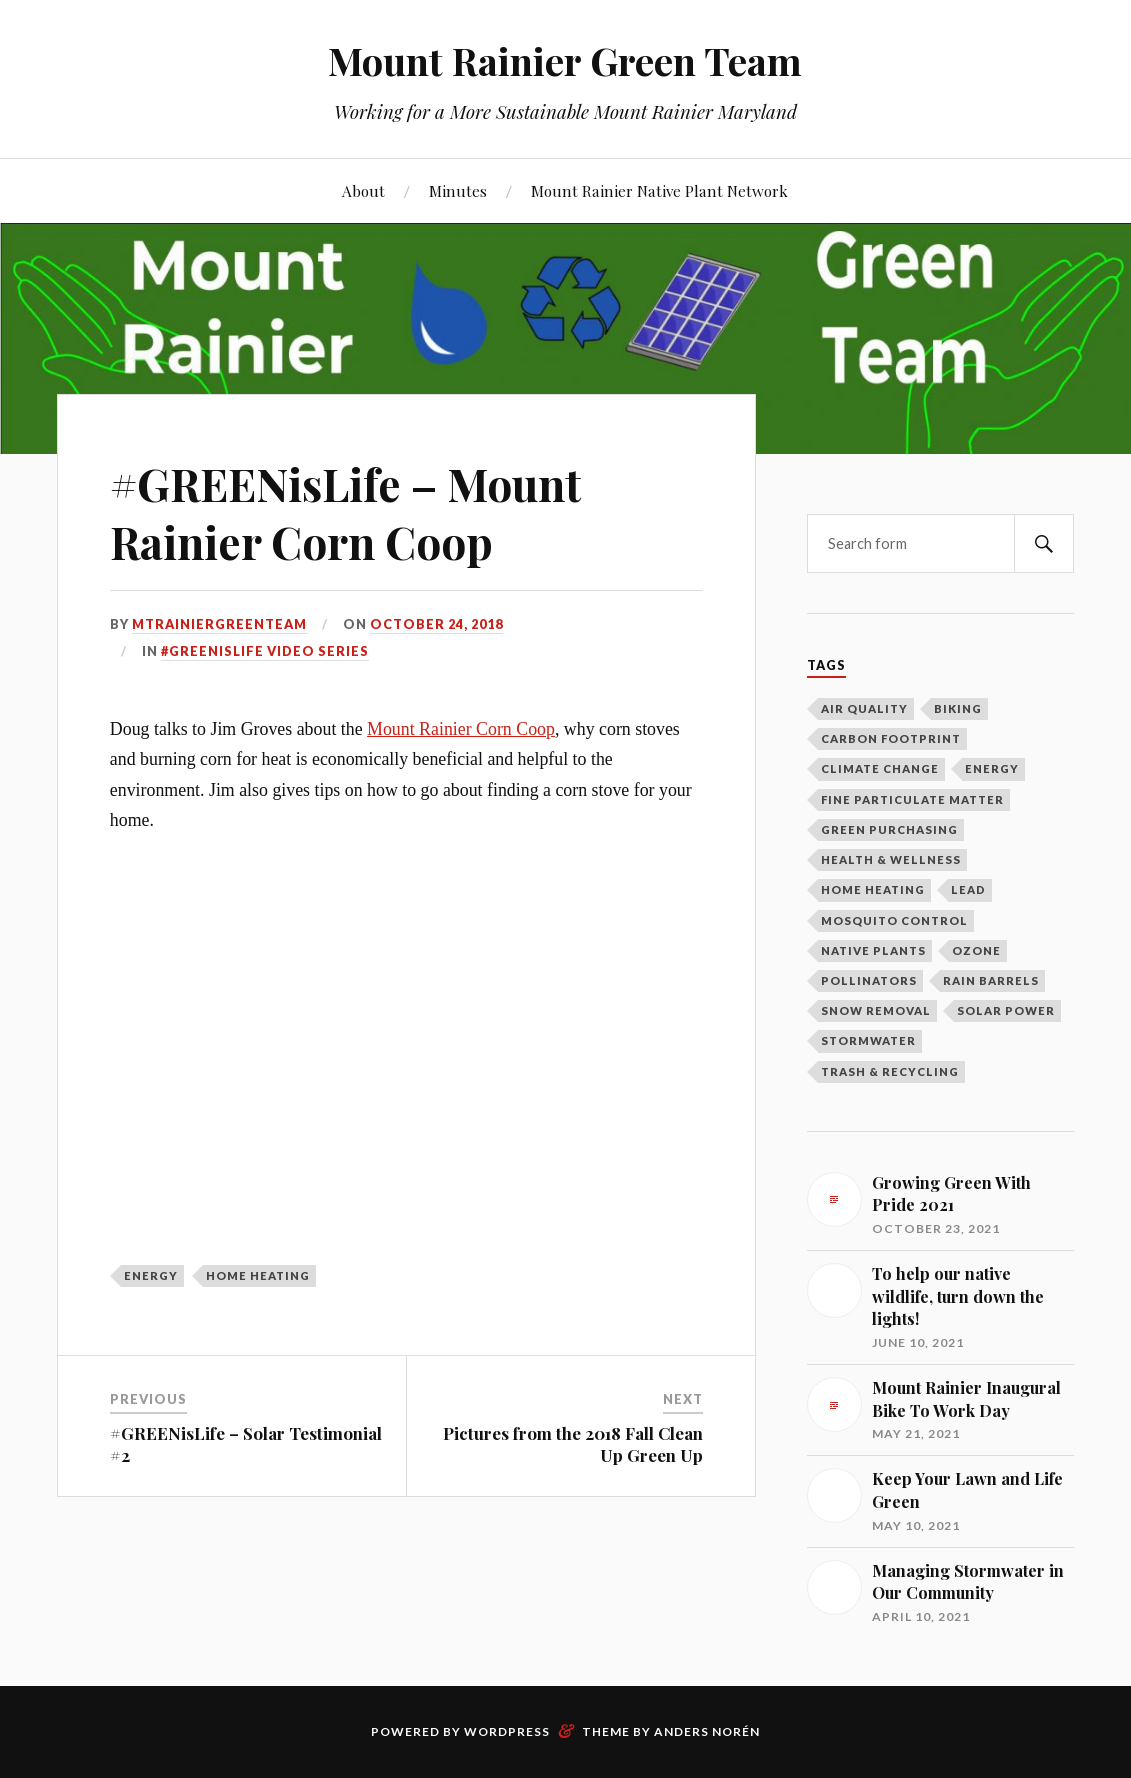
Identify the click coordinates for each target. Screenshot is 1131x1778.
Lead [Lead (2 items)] (968, 889)
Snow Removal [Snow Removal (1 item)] (876, 1010)
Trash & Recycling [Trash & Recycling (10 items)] (890, 1071)
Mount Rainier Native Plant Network (659, 190)
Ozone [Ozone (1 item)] (976, 950)
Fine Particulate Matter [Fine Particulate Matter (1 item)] (912, 799)
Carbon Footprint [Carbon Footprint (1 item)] (891, 738)
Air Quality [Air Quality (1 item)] (864, 708)
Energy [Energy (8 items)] (992, 768)
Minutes (458, 190)
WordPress (507, 1731)
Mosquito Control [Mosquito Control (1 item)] (894, 920)
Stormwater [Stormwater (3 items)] (868, 1040)
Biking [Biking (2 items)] (958, 708)
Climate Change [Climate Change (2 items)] (880, 768)
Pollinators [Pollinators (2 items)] (869, 980)
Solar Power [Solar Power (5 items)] (1006, 1010)
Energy (151, 1275)
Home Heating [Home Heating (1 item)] (873, 889)
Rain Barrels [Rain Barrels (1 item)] (991, 980)
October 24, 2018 (436, 624)
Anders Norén (707, 1731)
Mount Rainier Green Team (565, 60)
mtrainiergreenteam (219, 624)
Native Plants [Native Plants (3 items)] (873, 950)
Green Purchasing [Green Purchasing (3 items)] (889, 829)
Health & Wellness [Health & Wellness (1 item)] (891, 859)
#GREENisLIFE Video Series (265, 651)
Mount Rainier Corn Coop (461, 729)
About (363, 190)
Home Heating (258, 1275)
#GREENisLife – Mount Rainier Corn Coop (345, 512)
